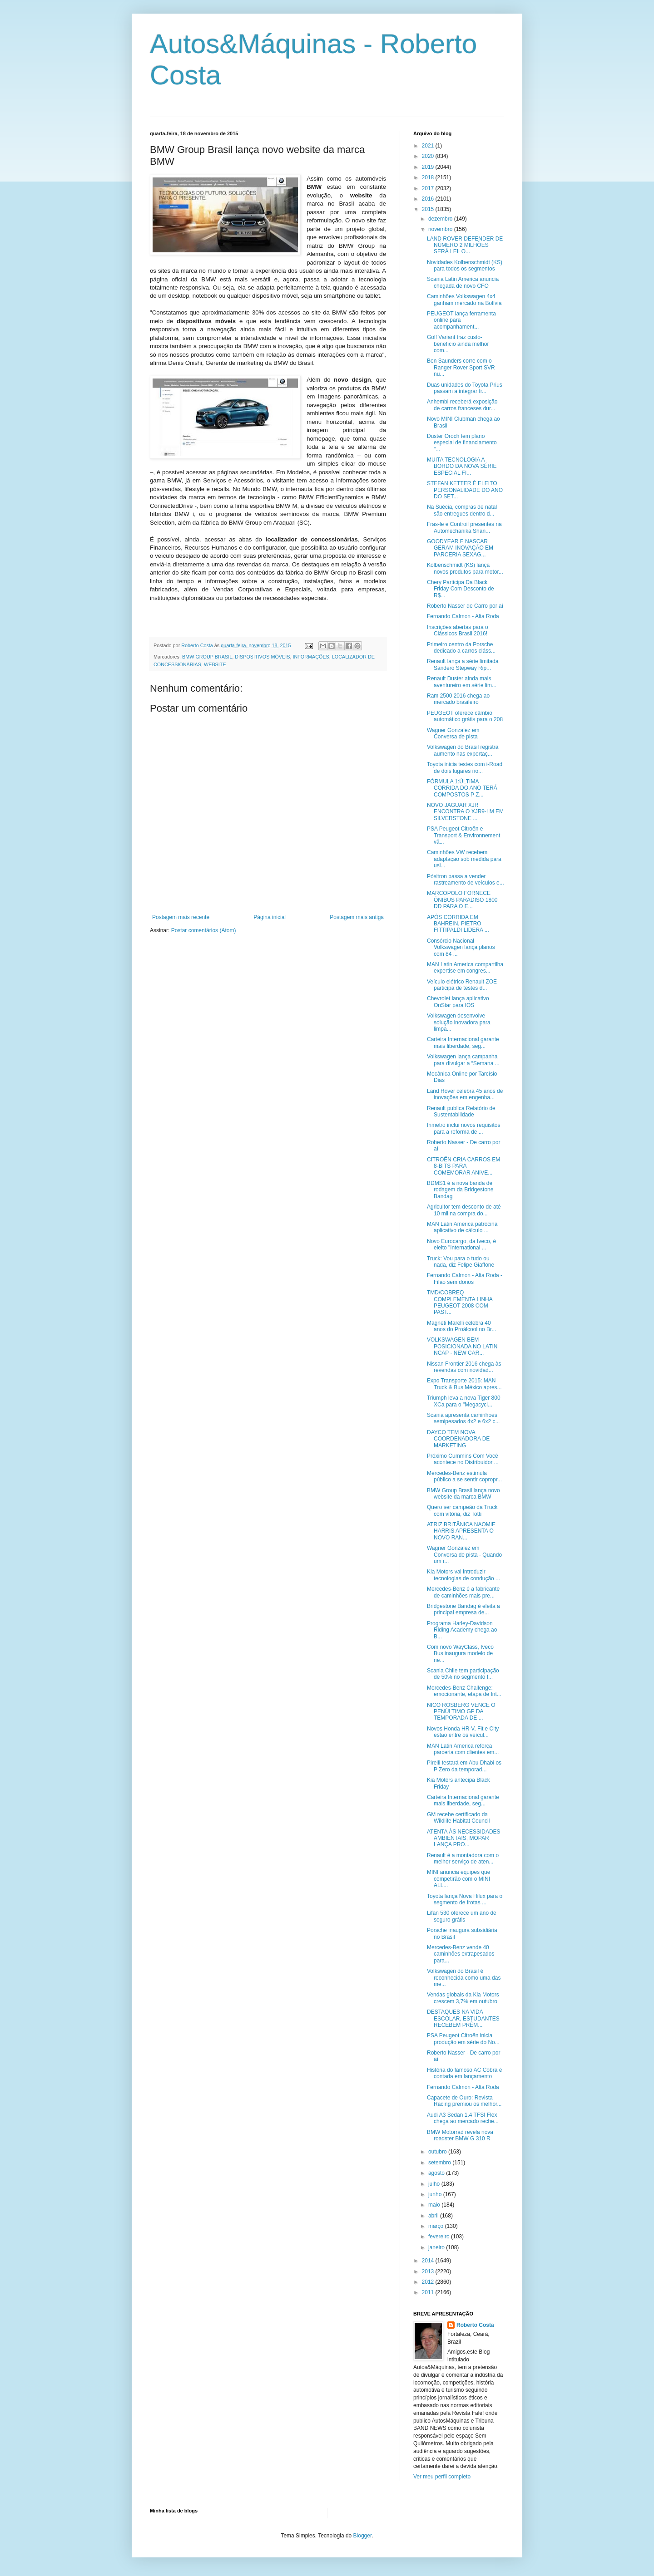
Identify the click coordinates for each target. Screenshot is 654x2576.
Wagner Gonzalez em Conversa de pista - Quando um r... (464, 1554)
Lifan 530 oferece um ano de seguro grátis (461, 1916)
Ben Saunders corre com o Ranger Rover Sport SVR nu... (461, 367)
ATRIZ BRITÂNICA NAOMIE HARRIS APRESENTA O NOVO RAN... (461, 1531)
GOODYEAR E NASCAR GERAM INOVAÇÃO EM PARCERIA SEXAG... (460, 548)
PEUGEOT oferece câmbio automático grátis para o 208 (465, 716)
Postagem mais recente (180, 917)
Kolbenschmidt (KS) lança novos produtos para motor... (465, 568)
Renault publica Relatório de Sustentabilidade (461, 1111)
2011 (429, 2292)
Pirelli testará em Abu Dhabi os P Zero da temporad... (464, 1766)
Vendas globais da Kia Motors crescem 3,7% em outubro (463, 1997)
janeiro (437, 2247)
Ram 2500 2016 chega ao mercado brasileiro (458, 699)
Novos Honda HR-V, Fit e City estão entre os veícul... (463, 1732)
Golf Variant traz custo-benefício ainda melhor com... (458, 344)
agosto (437, 2173)
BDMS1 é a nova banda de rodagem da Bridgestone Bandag (460, 1190)
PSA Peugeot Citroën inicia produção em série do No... (463, 2038)
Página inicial (269, 917)
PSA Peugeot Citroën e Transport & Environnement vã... (463, 835)
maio (434, 2205)
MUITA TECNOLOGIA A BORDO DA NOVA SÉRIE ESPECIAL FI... (461, 466)
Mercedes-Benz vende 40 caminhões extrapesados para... (460, 1954)
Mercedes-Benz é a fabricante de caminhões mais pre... (463, 1592)
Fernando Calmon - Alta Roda (463, 616)
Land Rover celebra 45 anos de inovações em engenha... (465, 1094)
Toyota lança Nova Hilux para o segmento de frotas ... (464, 1899)
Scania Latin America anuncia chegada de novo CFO (463, 282)
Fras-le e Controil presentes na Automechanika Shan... (464, 527)
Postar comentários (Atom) (203, 930)
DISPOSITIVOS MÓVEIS (262, 656)
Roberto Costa (475, 2325)
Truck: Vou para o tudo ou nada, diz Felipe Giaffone (460, 1261)
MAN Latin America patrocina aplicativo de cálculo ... (462, 1227)
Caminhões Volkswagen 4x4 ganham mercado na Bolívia (464, 299)
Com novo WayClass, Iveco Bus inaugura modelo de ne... (460, 1653)
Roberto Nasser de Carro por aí (465, 606)
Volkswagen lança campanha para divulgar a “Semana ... (463, 1059)
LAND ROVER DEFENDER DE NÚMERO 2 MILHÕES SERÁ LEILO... (465, 245)
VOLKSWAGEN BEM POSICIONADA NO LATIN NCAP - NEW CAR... (462, 1346)
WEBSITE (215, 664)
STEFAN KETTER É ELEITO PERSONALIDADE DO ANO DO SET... (465, 490)
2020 (429, 156)
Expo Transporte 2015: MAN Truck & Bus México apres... (464, 1383)
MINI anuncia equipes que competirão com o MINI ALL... (458, 1878)
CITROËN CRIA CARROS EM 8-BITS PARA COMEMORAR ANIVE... (463, 1166)
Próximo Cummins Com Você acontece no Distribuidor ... (463, 1459)
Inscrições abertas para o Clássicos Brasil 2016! (457, 630)
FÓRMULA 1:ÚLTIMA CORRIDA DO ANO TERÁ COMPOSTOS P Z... (462, 788)
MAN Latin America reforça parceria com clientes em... (463, 1749)
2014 (429, 2260)
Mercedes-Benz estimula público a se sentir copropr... (464, 1476)
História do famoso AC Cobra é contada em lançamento (464, 2073)
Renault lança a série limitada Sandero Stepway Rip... (462, 664)
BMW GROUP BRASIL (207, 656)
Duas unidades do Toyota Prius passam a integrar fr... (464, 388)
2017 (429, 188)
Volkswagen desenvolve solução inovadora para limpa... (458, 1022)
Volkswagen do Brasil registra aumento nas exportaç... (462, 750)
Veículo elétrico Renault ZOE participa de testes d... (462, 984)
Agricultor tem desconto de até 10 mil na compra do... (464, 1210)
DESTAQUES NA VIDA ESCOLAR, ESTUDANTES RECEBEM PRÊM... (463, 2018)
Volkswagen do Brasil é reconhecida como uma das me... (463, 1977)
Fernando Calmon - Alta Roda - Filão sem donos (464, 1278)
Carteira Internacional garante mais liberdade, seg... (463, 1042)
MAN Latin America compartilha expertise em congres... (465, 967)
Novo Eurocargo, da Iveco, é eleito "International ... (461, 1244)
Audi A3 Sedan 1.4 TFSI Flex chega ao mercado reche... (463, 2118)
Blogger (362, 2535)
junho (435, 2194)
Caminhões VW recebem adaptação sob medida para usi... (464, 859)
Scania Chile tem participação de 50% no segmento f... (463, 1673)
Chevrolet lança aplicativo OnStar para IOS (458, 1001)
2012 (429, 2282)
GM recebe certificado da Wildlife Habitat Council (458, 1817)
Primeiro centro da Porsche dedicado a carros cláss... (461, 647)
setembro (440, 2162)
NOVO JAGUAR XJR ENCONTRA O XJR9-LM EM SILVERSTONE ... (465, 811)
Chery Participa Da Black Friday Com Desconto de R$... (460, 589)
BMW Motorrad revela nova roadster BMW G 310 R (460, 2135)
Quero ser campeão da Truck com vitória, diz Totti (462, 1510)
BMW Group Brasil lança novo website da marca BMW (463, 1493)
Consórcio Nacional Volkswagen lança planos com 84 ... (461, 947)
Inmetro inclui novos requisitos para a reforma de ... (463, 1128)
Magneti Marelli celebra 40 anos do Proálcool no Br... (461, 1326)
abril (434, 2215)
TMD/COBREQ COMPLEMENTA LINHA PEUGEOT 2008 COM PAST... (459, 1302)
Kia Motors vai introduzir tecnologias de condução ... (463, 1574)
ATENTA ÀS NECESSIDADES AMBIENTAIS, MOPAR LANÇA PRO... (463, 1838)
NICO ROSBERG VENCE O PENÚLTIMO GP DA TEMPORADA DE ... (461, 1711)
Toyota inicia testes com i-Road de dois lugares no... (464, 767)
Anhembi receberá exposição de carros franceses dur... (462, 404)
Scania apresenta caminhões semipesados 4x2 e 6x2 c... (463, 1418)
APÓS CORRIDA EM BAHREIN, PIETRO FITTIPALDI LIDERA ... (458, 924)
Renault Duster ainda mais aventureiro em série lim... (461, 681)
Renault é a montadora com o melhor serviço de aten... (463, 1858)
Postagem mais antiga (357, 917)
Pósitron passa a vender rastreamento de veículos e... (465, 879)
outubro (438, 2151)
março (436, 2226)
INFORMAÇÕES (310, 656)
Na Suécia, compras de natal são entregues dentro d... (462, 510)
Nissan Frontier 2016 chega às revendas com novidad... (464, 1367)
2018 (429, 177)
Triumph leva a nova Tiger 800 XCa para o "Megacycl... (463, 1401)
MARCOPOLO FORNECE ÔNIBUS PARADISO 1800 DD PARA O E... (462, 899)
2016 (429, 199)
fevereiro (439, 2236)
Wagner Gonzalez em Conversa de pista (453, 733)
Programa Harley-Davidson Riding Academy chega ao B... (462, 1630)
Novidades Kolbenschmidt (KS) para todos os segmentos (464, 265)
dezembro (441, 219)
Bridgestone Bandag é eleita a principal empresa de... (463, 1609)
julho (434, 2184)
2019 (429, 167)
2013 (429, 2271)
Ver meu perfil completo (442, 2476)
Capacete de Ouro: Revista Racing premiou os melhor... (464, 2100)
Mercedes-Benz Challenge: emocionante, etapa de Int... (464, 1691)
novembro (441, 229)
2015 (429, 209)
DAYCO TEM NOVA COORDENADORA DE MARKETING (458, 1439)
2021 (429, 146)
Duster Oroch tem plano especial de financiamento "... (462, 442)
